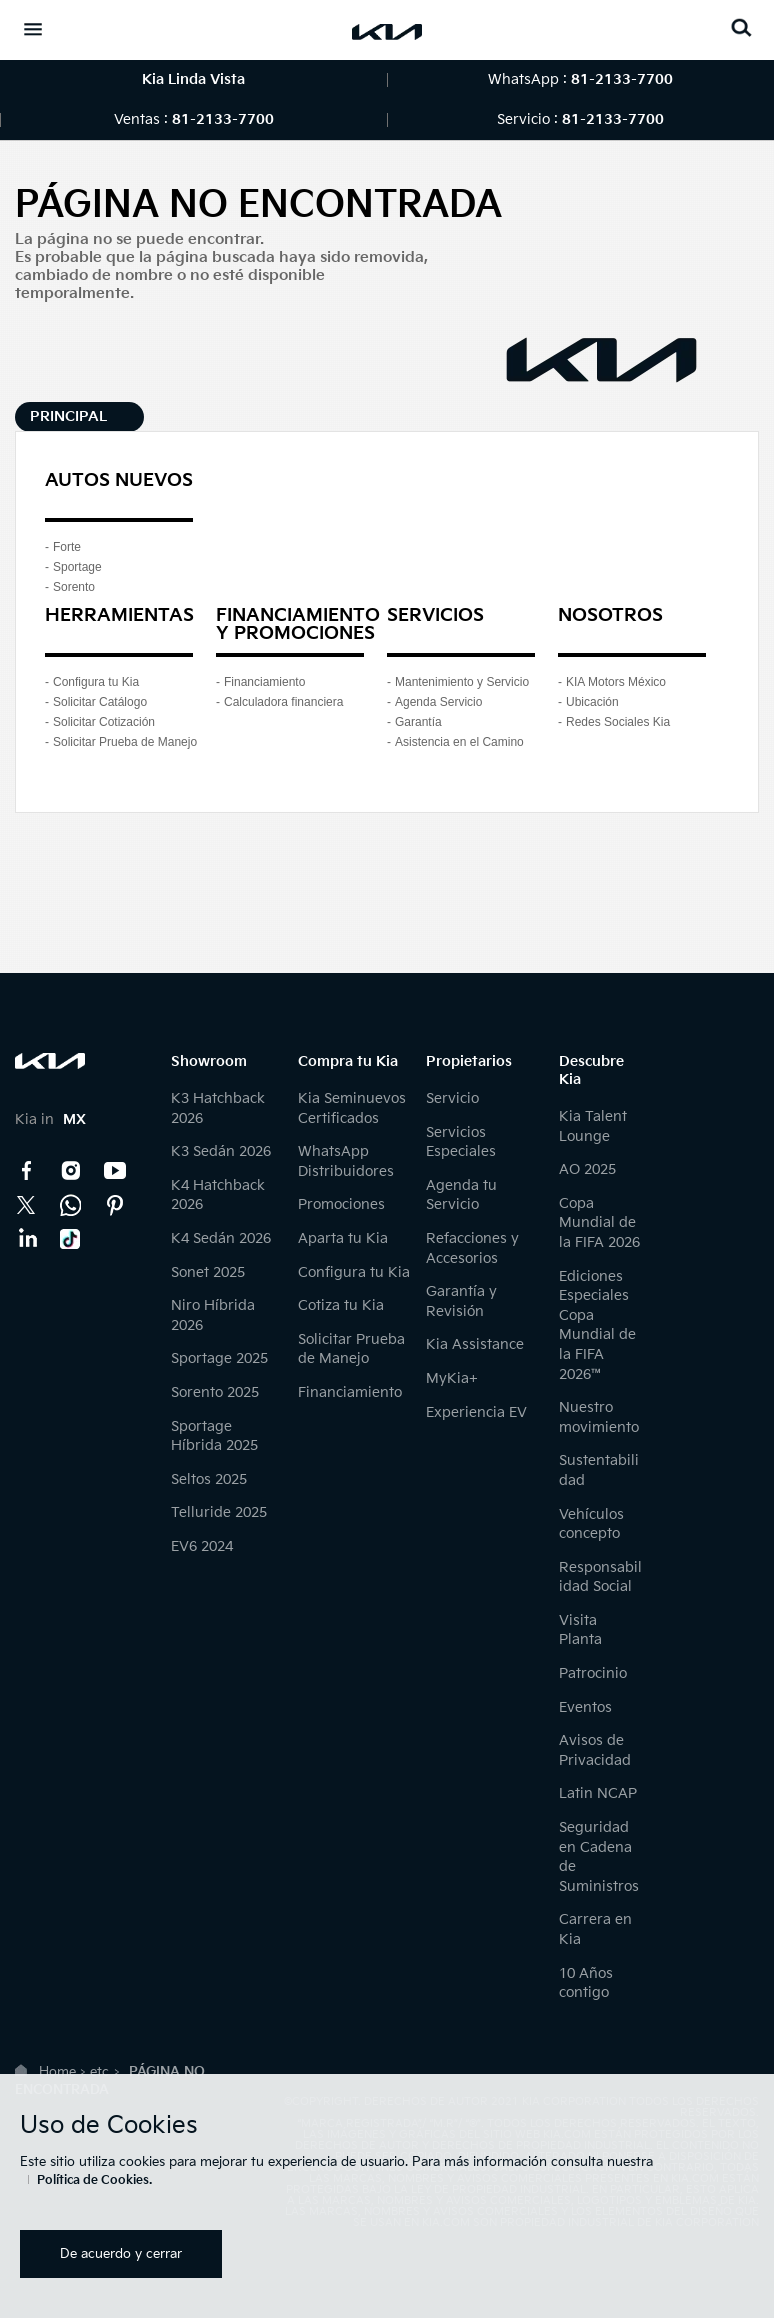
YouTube (115, 1171)
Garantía (418, 722)
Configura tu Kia (96, 682)
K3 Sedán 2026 (221, 1151)
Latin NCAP (598, 1793)
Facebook (27, 1171)
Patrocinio (593, 1673)
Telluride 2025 (219, 1512)
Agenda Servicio (438, 702)
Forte (67, 547)
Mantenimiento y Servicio (462, 682)
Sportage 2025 (219, 1358)
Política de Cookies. (94, 2180)
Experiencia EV (476, 1412)
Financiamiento (264, 682)
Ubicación (592, 702)
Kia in (50, 1119)
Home (57, 2072)
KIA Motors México (616, 682)
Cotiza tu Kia (341, 1305)
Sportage (77, 567)
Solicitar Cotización (104, 722)
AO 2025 (587, 1169)
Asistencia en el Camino (459, 742)
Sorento (74, 587)
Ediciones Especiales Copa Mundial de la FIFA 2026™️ (597, 1325)
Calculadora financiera (283, 702)
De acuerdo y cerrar (121, 2254)
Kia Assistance (475, 1344)
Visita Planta (580, 1630)
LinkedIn (27, 1239)
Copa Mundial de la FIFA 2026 (599, 1223)
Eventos (585, 1707)
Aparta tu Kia (343, 1238)
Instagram (71, 1171)
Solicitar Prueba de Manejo (125, 742)
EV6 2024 (202, 1546)
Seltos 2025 (209, 1479)
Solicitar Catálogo (100, 702)
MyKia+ (452, 1378)
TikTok (71, 1239)
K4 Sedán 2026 (221, 1238)
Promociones (341, 1204)
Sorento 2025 (215, 1392)
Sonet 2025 (208, 1272)
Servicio (452, 1098)
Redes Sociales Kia (618, 722)
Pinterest (115, 1205)
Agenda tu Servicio (461, 1195)
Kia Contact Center (71, 1205)
